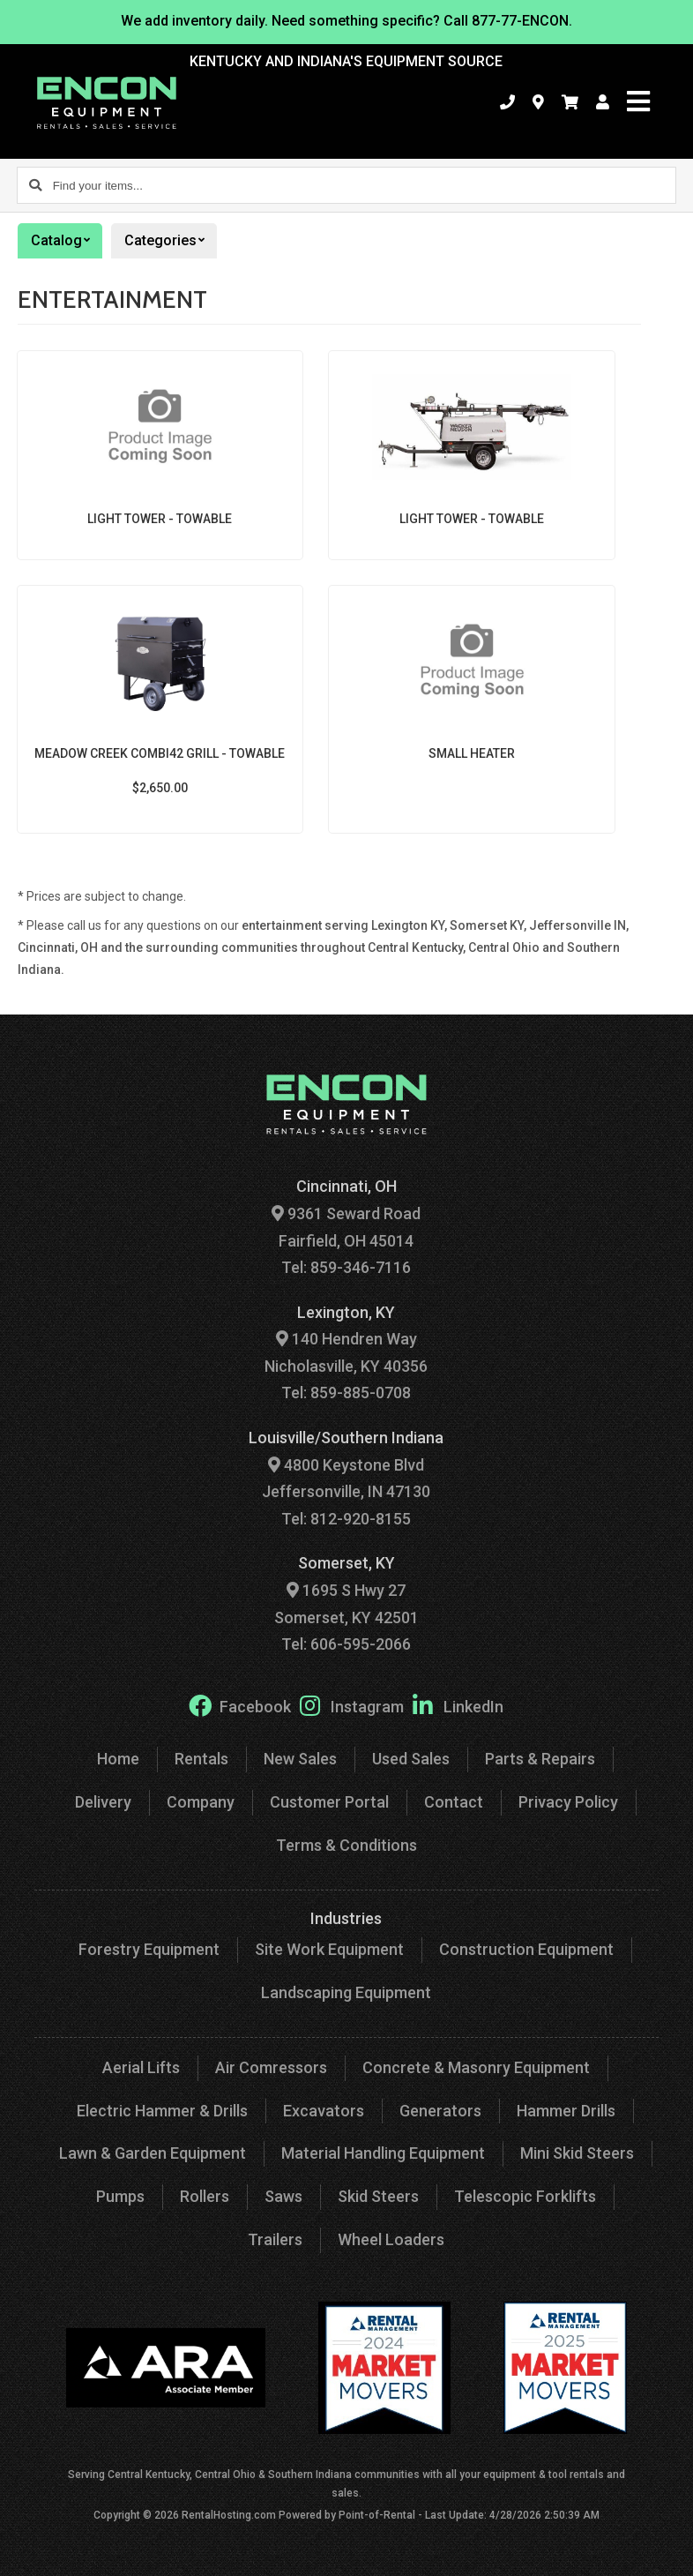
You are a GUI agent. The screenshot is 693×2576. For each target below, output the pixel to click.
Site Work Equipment (329, 1949)
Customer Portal (329, 1802)
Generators (440, 2110)
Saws (283, 2196)
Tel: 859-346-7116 (346, 1267)
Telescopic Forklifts (525, 2196)
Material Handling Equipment (383, 2153)
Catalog (66, 240)
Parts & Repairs (540, 1758)
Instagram (352, 1705)
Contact (453, 1802)
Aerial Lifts (141, 2067)
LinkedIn (458, 1705)
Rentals (201, 1758)
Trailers (275, 2239)
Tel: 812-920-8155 (346, 1518)
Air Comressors (271, 2067)
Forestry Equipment (149, 1949)
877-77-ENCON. (522, 20)
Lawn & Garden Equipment (152, 2153)
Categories (170, 240)
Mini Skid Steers (577, 2153)
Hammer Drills (566, 2110)
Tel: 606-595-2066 (346, 1644)
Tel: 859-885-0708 (346, 1392)
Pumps (120, 2196)
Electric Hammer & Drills (162, 2110)
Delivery (103, 1802)
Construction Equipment (526, 1949)
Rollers (204, 2196)
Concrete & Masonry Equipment (476, 2067)
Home (118, 1758)
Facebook (240, 1705)
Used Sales (411, 1758)
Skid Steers (378, 2196)
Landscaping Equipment (346, 1992)
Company (201, 1802)
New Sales (300, 1758)
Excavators (323, 2110)
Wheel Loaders (391, 2239)
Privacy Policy (568, 1802)
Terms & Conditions (346, 1845)
